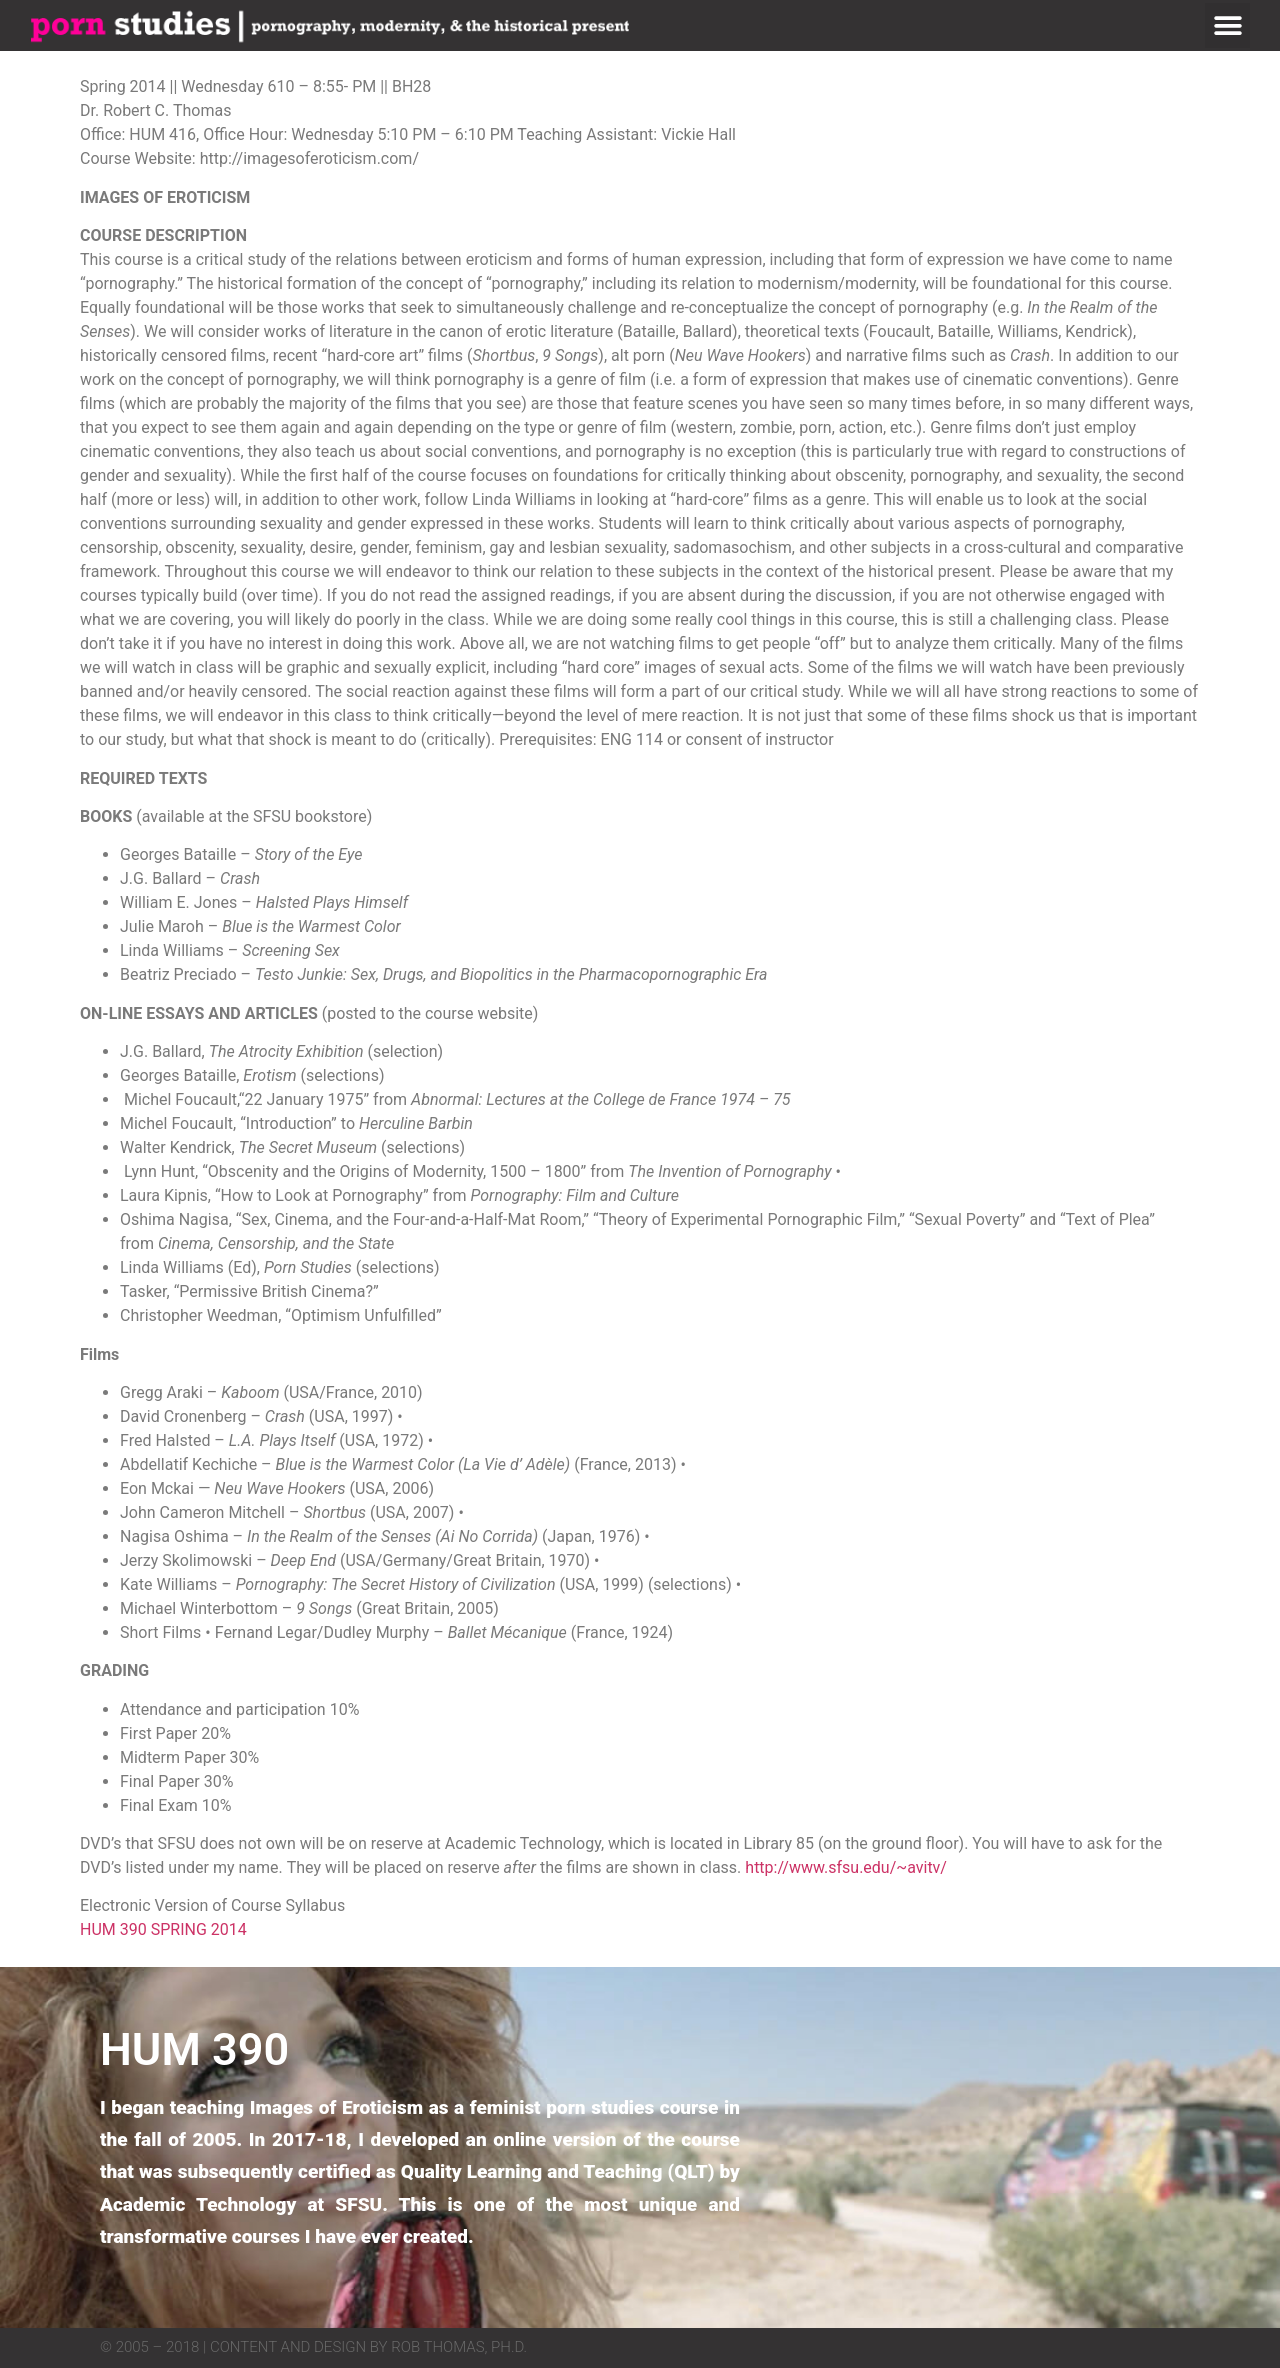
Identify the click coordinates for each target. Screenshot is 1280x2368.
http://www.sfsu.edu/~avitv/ (846, 1867)
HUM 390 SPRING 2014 (163, 1929)
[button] (1227, 25)
